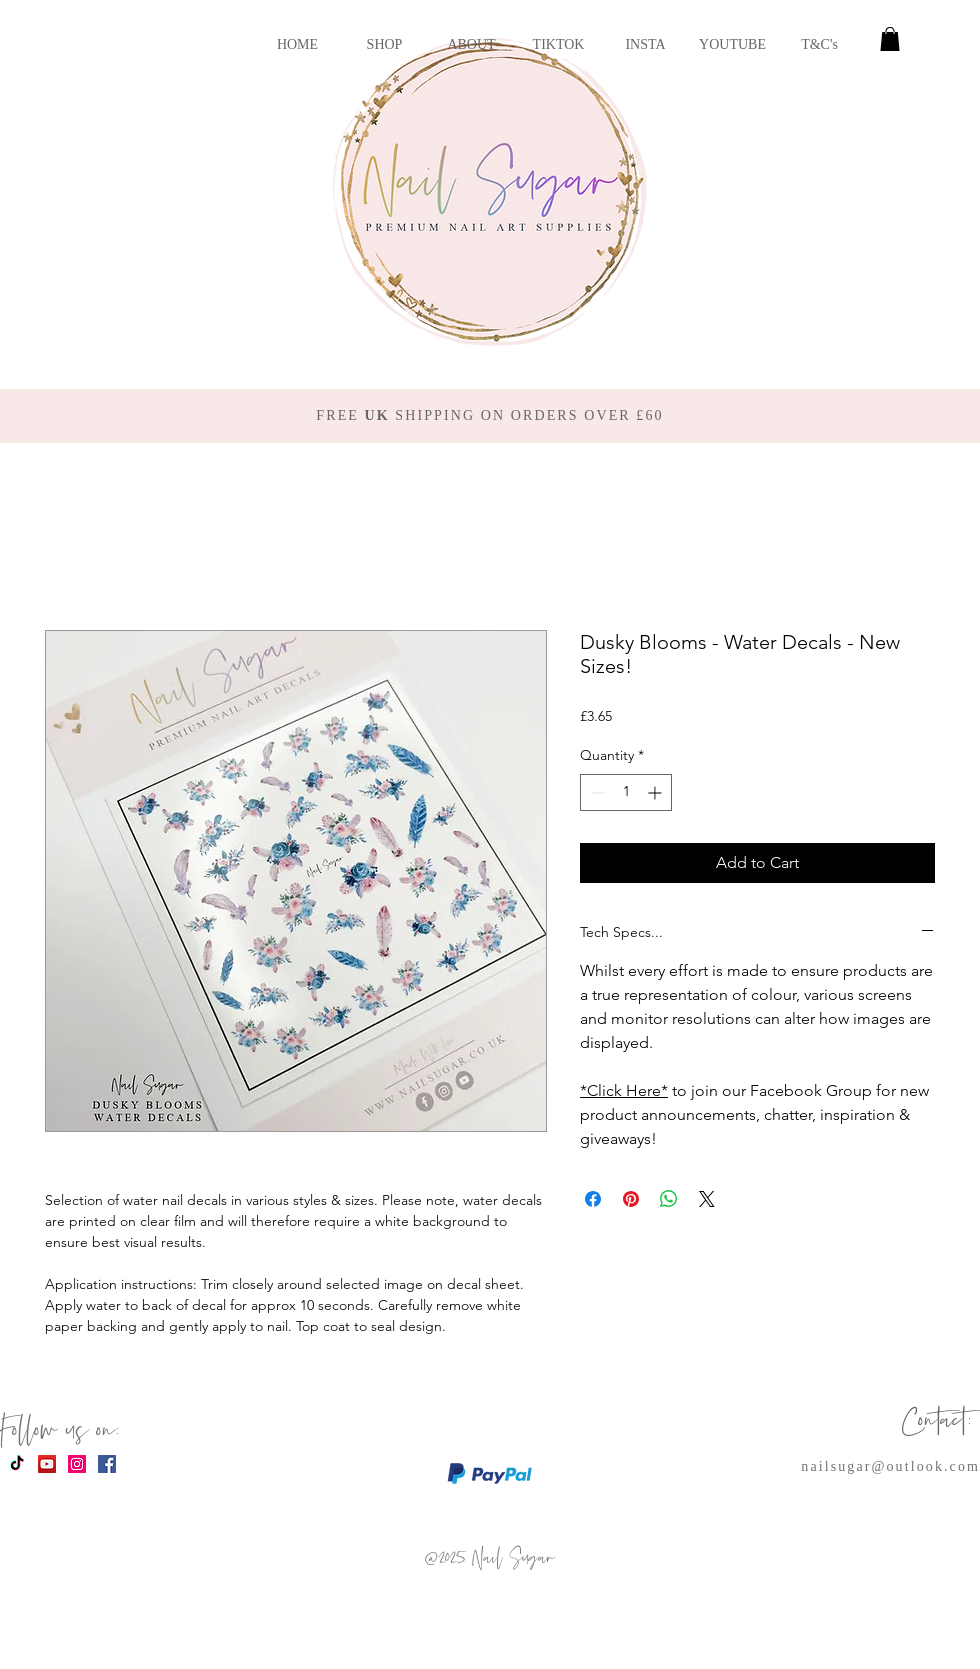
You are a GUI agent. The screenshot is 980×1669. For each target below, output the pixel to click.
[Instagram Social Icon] (77, 1464)
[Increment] (656, 792)
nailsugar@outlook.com (890, 1466)
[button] (890, 39)
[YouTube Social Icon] (47, 1464)
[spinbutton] (626, 792)
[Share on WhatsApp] (669, 1199)
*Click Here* (624, 1090)
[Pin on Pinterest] (631, 1199)
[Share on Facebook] (593, 1199)
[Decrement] (595, 792)
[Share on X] (707, 1199)
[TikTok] (17, 1464)
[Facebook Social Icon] (107, 1464)
